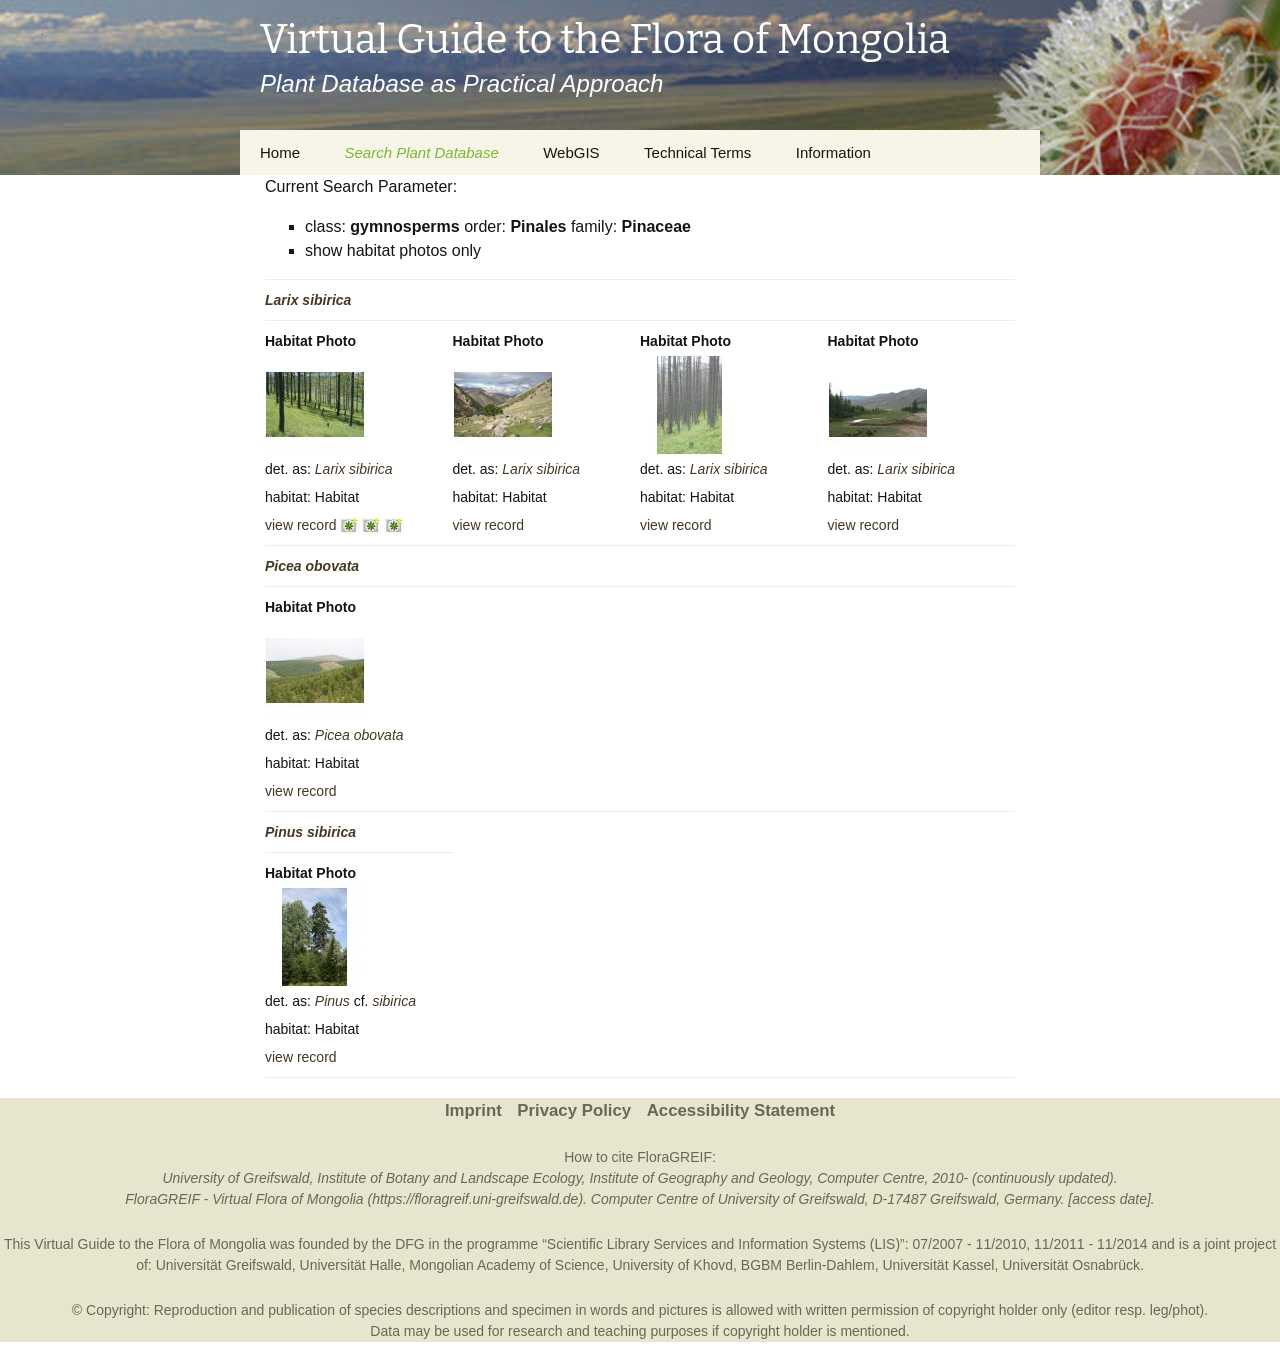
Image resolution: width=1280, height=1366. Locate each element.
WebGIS (571, 152)
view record (301, 525)
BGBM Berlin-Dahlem (808, 1265)
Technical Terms (697, 152)
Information (833, 152)
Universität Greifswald (224, 1265)
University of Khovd (672, 1265)
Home (280, 152)
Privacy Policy (574, 1110)
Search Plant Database (421, 152)
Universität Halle (351, 1265)
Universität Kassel (938, 1265)
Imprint (473, 1110)
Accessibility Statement (741, 1110)
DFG (410, 1244)
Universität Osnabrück (1071, 1265)
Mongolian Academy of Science (506, 1265)
